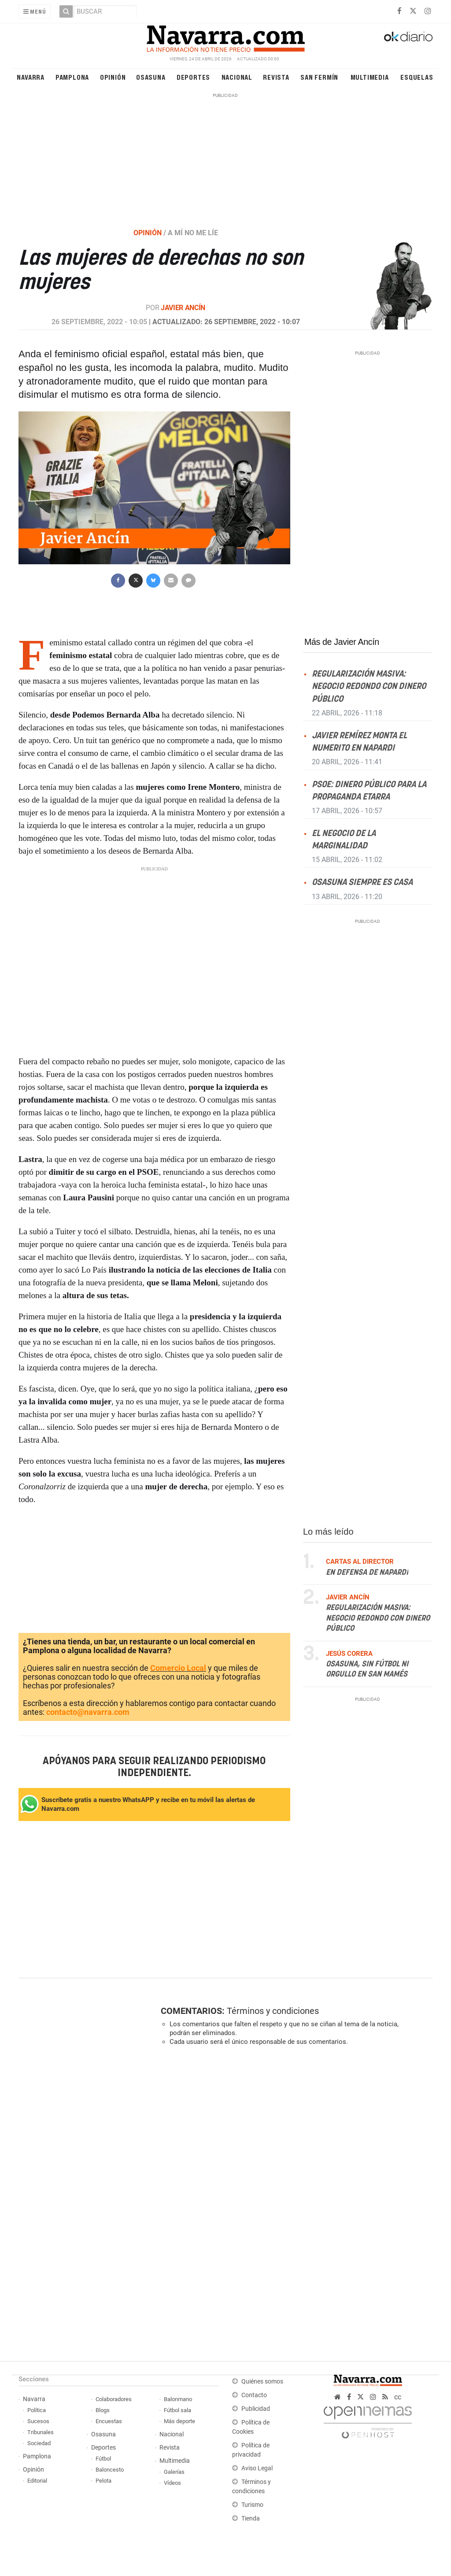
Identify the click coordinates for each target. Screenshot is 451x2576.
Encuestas (109, 2421)
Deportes (193, 77)
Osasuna (151, 77)
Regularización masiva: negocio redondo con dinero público (369, 686)
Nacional (237, 77)
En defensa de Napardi (367, 1572)
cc (397, 2397)
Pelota (103, 2480)
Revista (276, 77)
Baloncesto (110, 2469)
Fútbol (103, 2458)
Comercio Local (178, 1668)
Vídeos (172, 2483)
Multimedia (370, 77)
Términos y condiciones (273, 2011)
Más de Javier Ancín (341, 642)
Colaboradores (114, 2399)
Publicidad (255, 2409)
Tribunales (40, 2432)
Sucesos (38, 2421)
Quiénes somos (262, 2381)
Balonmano (178, 2399)
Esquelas (416, 77)
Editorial (37, 2480)
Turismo (252, 2505)
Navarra (30, 77)
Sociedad (39, 2443)
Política (36, 2410)
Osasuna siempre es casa (362, 882)
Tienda (250, 2518)
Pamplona (72, 77)
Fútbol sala (177, 2410)
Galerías (174, 2472)
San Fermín (319, 77)
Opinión (113, 77)
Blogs (103, 2410)
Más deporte (179, 2421)
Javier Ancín (183, 307)
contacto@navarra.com (87, 1712)
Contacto (254, 2395)
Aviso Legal (257, 2468)
